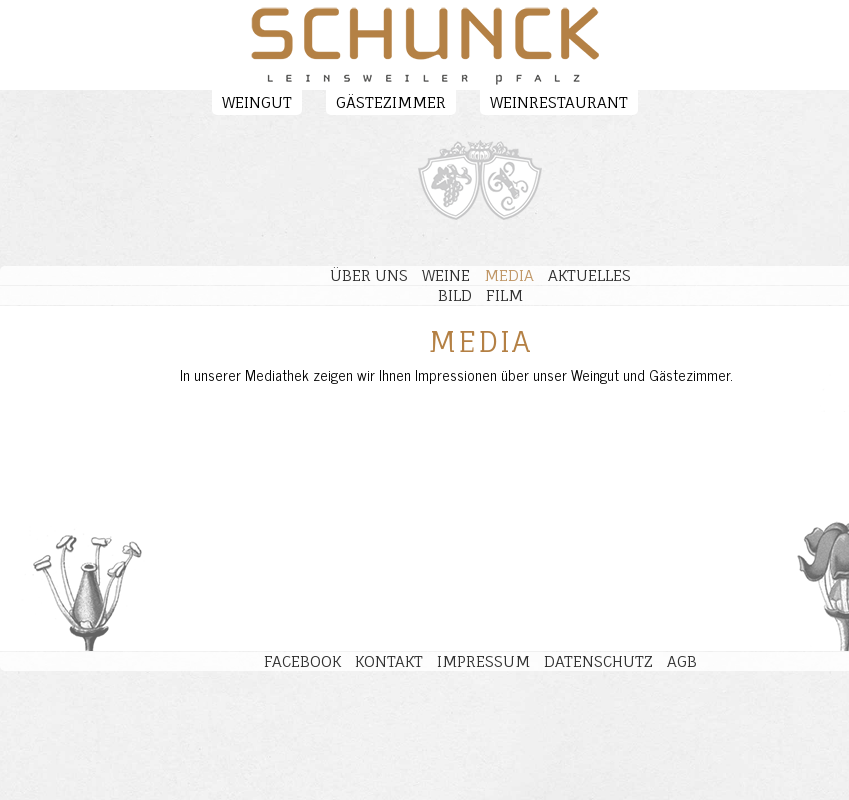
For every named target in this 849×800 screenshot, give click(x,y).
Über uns (369, 275)
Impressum (483, 661)
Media (509, 275)
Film (504, 295)
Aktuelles (589, 275)
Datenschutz (598, 661)
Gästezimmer (391, 102)
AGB (682, 661)
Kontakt (389, 661)
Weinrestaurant (559, 102)
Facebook (302, 661)
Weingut (257, 102)
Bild (455, 295)
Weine (446, 275)
